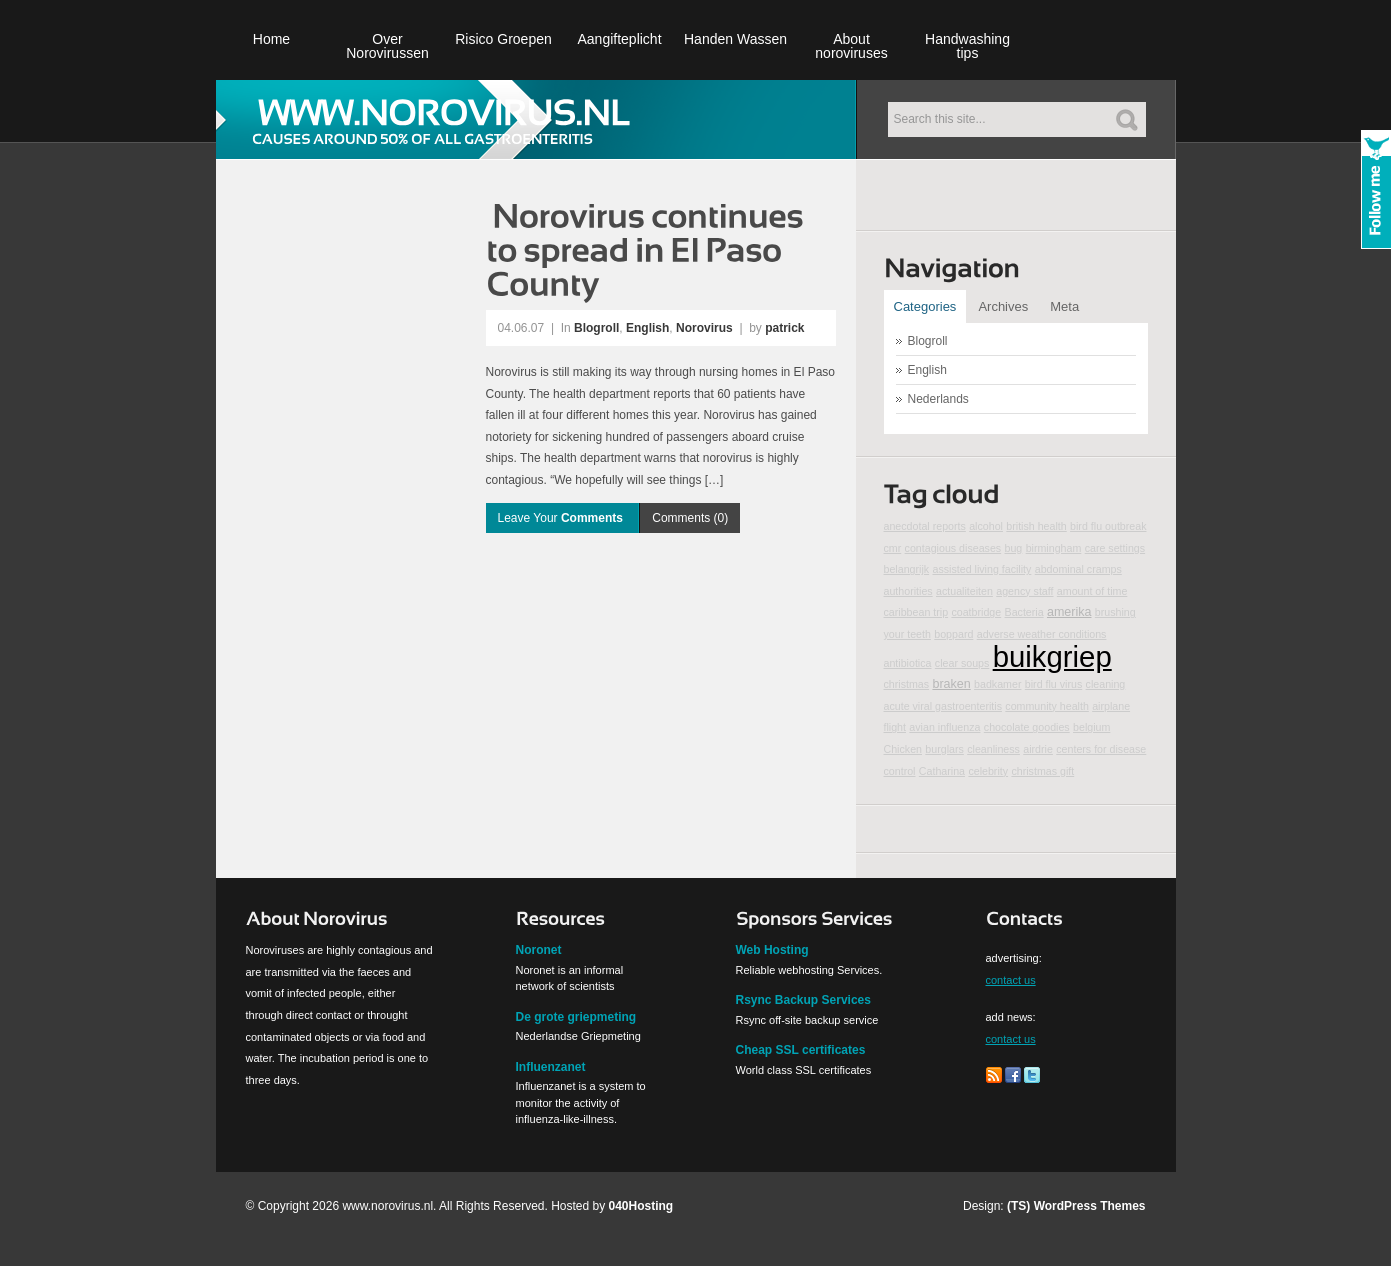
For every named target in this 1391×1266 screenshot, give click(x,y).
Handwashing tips (967, 46)
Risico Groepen (503, 39)
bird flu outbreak (1108, 526)
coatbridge (976, 612)
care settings (1115, 548)
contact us (1011, 980)
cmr (893, 548)
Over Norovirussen (387, 46)
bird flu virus (1053, 684)
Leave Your (562, 518)
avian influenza (944, 727)
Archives (1003, 306)
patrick (784, 328)
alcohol (986, 526)
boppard (953, 634)
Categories (925, 306)
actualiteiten (964, 591)
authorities (908, 591)
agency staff (1024, 591)
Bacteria (1024, 612)
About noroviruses (851, 46)
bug (1014, 548)
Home (271, 39)
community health (1047, 706)
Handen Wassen (735, 39)
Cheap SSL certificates (801, 1050)
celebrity (988, 771)
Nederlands (938, 399)
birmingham (1054, 548)
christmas (907, 684)
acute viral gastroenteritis (943, 706)
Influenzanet (551, 1067)
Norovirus (704, 328)
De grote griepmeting (576, 1017)
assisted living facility (981, 569)
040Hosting (641, 1206)
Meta (1064, 306)
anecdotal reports (925, 526)
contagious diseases (953, 548)
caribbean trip (916, 612)
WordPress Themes (1090, 1206)
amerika (1069, 612)
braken (951, 684)
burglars (944, 749)
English (647, 328)
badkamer (997, 684)
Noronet (539, 950)
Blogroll (596, 328)
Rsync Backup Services (803, 1000)
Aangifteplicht (619, 39)
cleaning (1106, 684)
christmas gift (1042, 771)
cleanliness (993, 749)
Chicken (903, 749)
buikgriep (1052, 656)
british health (1036, 526)
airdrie (1038, 749)
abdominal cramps (1078, 569)
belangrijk (907, 569)
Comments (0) (690, 518)
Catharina (942, 771)
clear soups (962, 663)
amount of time (1092, 591)
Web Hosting (772, 950)
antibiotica (908, 663)
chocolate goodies (1027, 727)
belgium (1091, 727)
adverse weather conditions (1042, 634)
